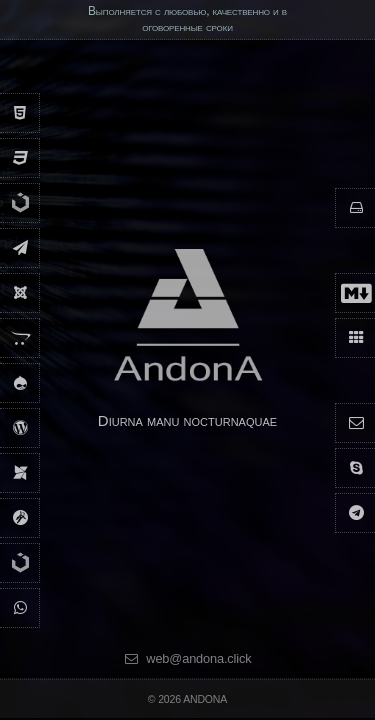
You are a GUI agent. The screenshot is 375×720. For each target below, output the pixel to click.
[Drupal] (20, 382)
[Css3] (20, 157)
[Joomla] (20, 292)
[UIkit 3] (20, 216)
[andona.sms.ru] (20, 247)
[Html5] (20, 112)
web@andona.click (187, 659)
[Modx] (20, 472)
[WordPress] (20, 427)
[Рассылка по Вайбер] (20, 607)
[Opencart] (20, 337)
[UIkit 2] (20, 576)
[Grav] (20, 517)
